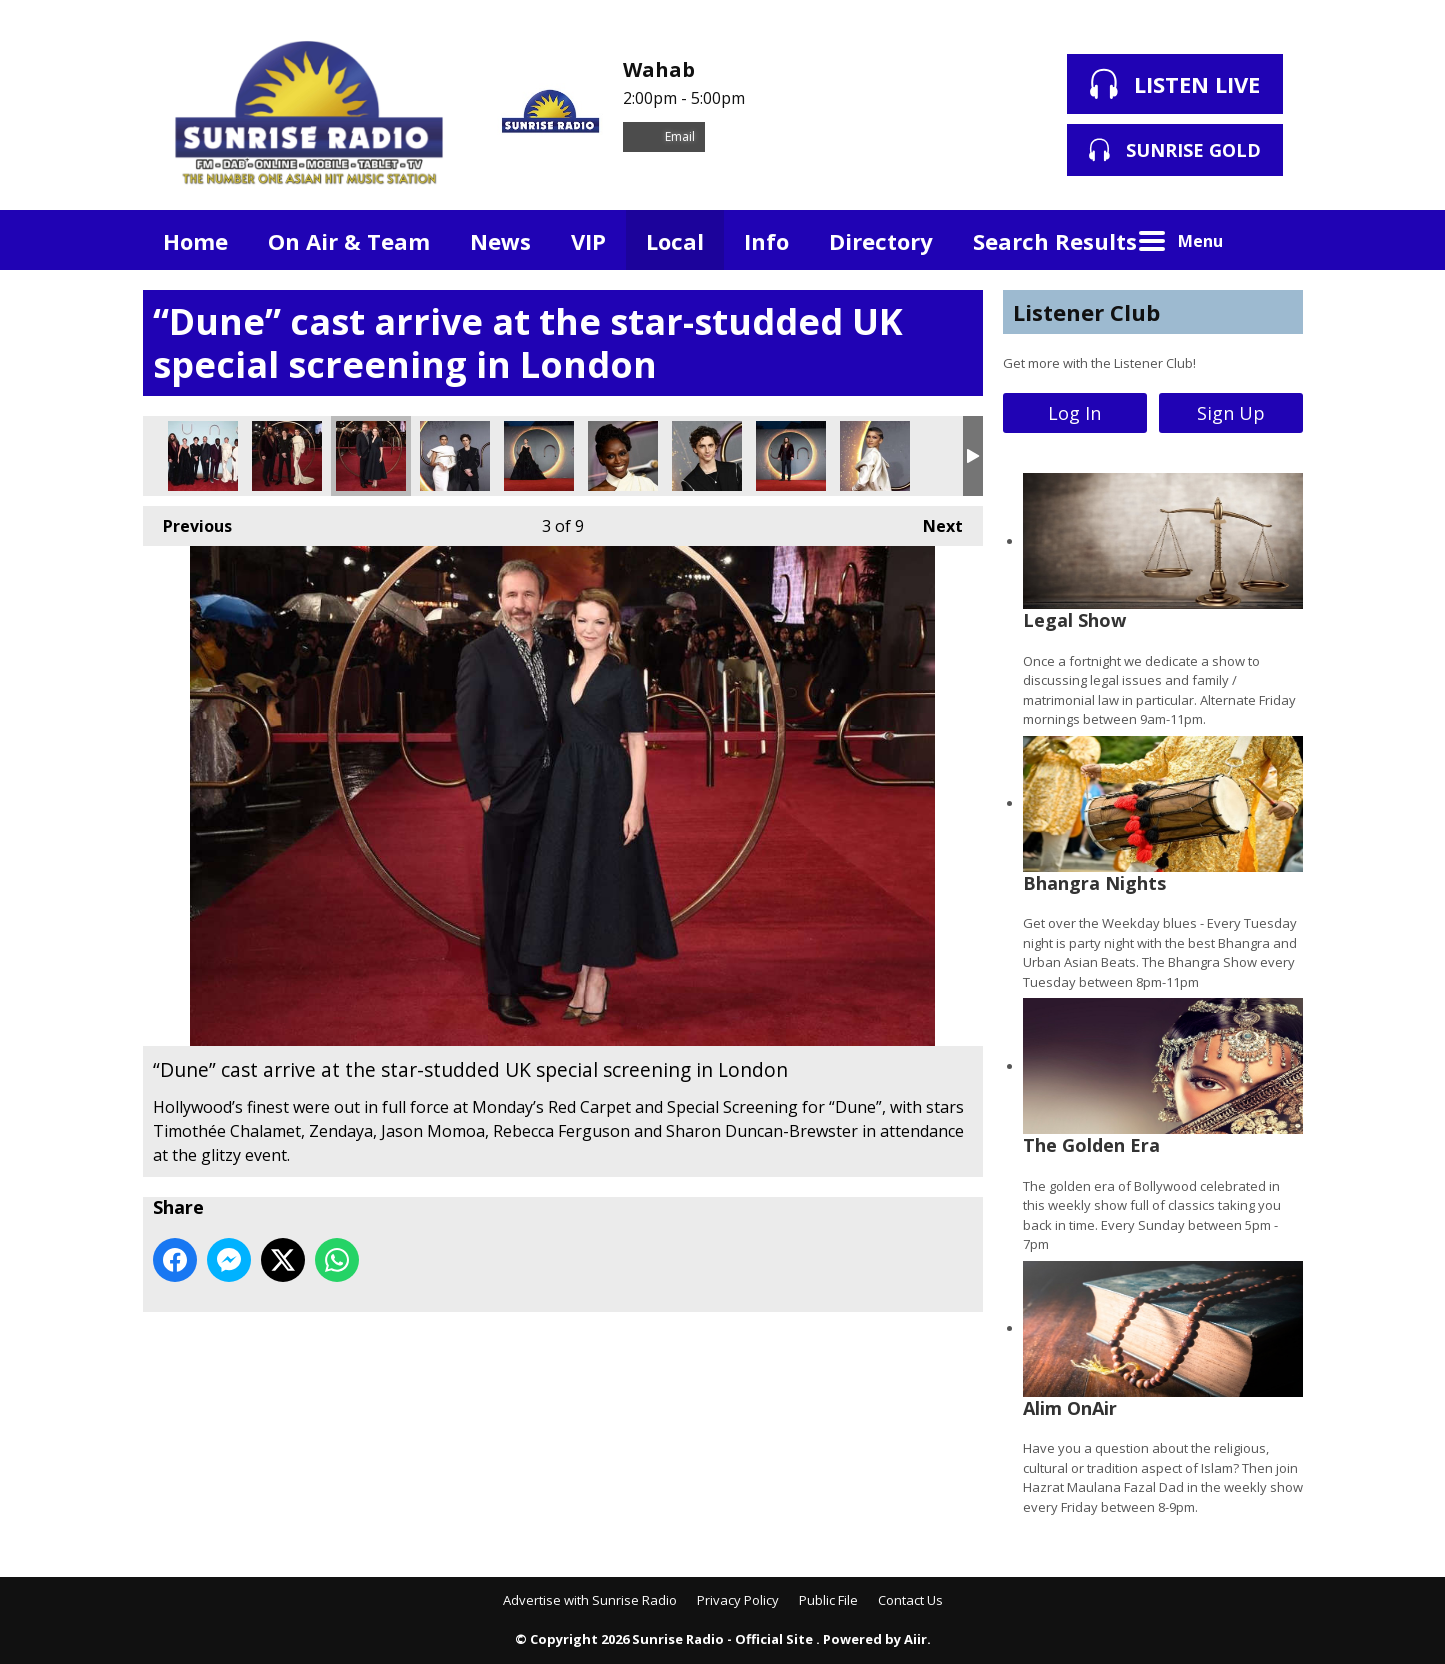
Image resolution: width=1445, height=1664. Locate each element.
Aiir (915, 1639)
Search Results (1055, 241)
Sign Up (1231, 413)
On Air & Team (349, 241)
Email (664, 136)
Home (195, 241)
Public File (828, 1600)
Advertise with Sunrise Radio (590, 1600)
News (500, 241)
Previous (187, 521)
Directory (881, 241)
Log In (1074, 413)
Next (933, 521)
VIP (588, 241)
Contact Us (910, 1600)
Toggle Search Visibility (1273, 240)
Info (766, 241)
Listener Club (1086, 312)
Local (675, 241)
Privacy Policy (738, 1600)
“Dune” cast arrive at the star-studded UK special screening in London (203, 456)
